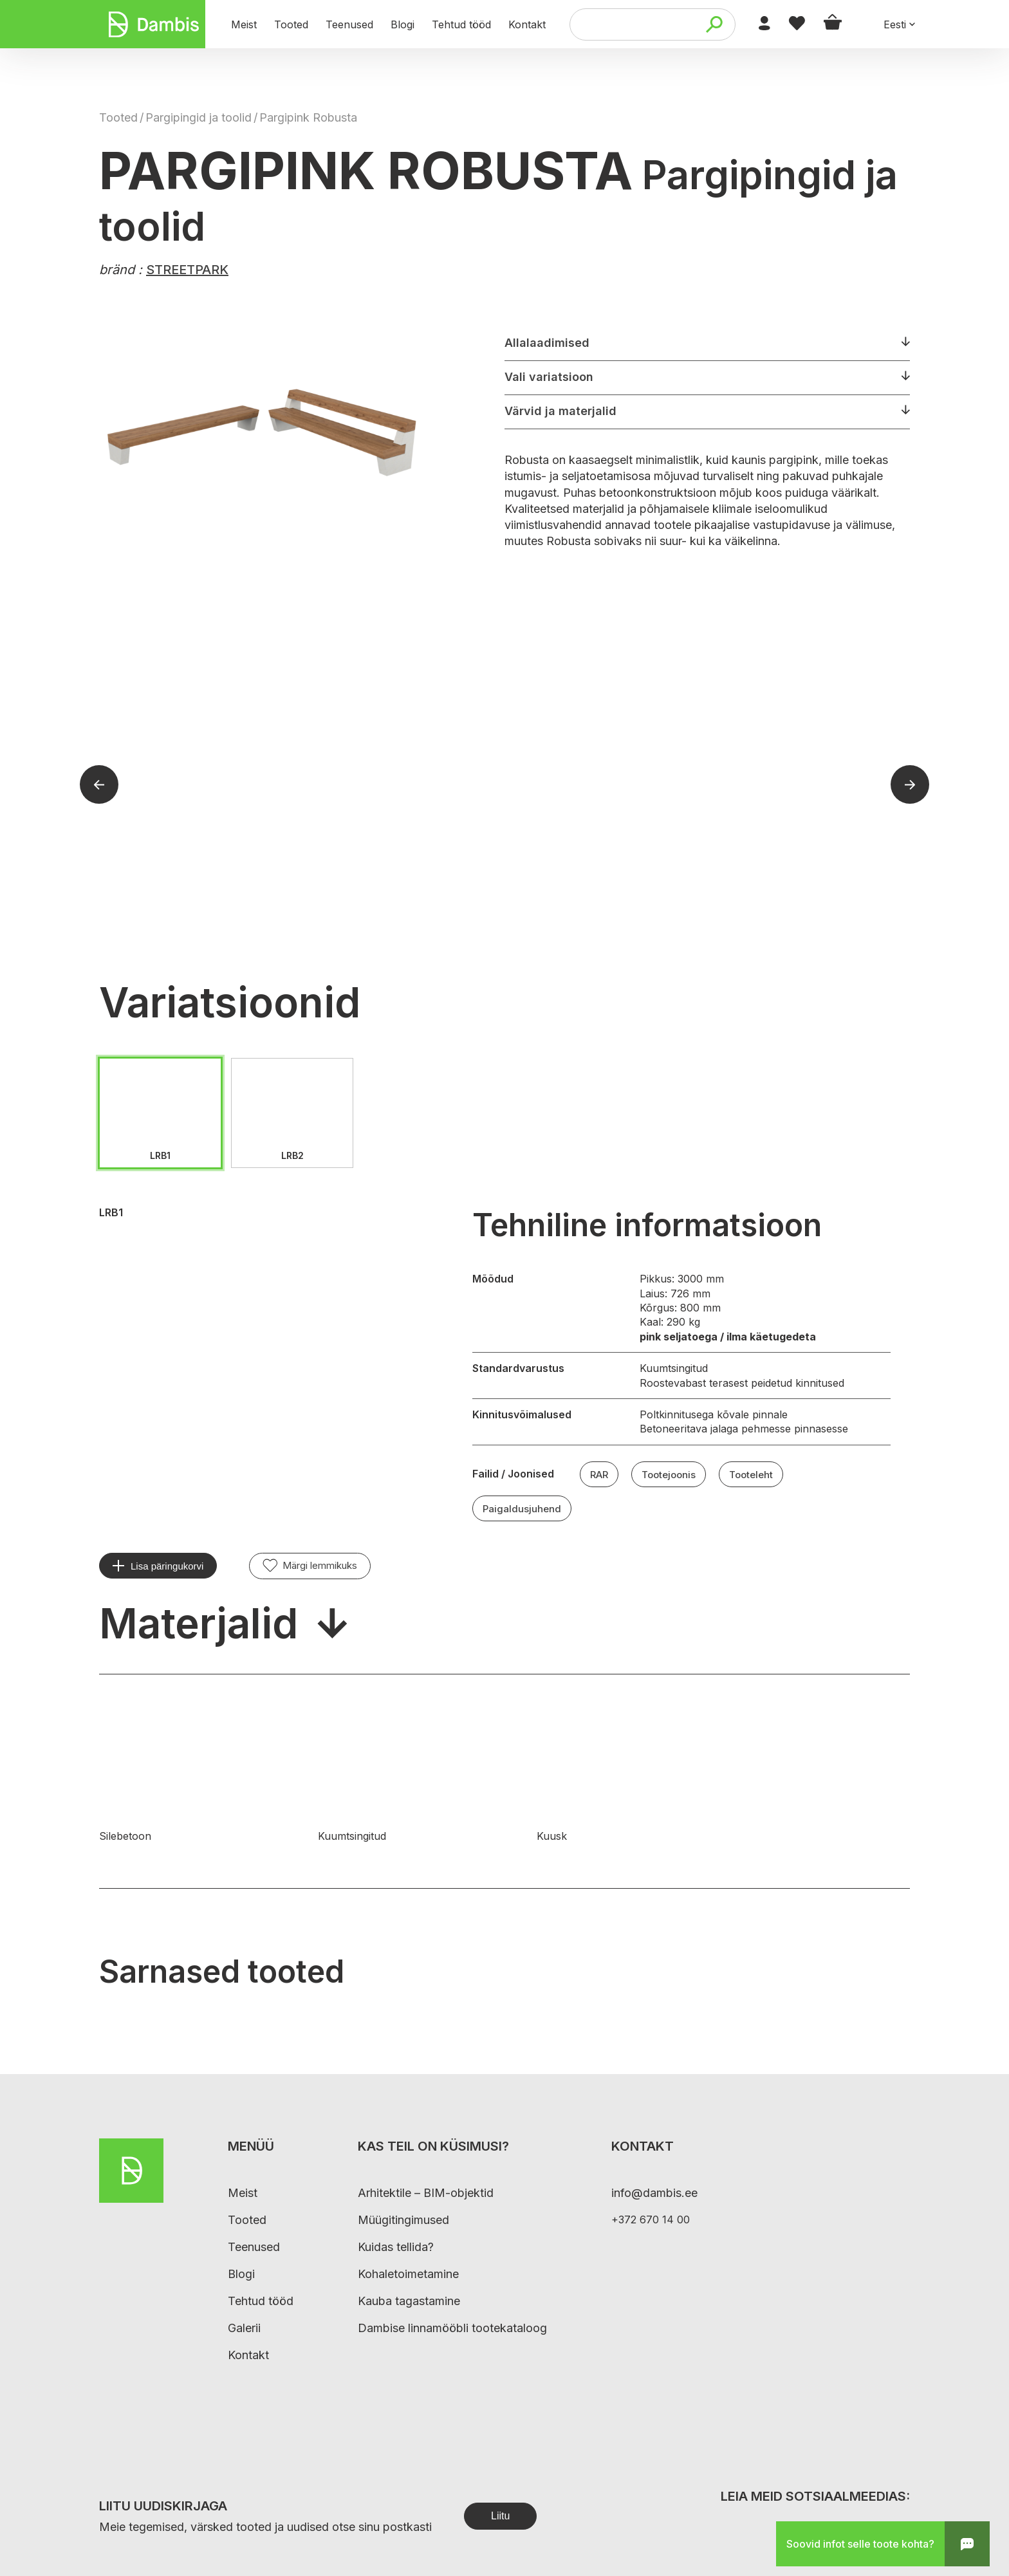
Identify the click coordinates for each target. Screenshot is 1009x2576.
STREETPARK (187, 269)
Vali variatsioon (548, 377)
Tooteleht (751, 1475)
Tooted (118, 117)
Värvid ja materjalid (560, 411)
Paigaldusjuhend (522, 1509)
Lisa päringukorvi (167, 1566)
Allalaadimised (546, 342)
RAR (599, 1475)
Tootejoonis (669, 1475)
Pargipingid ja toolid (198, 117)
